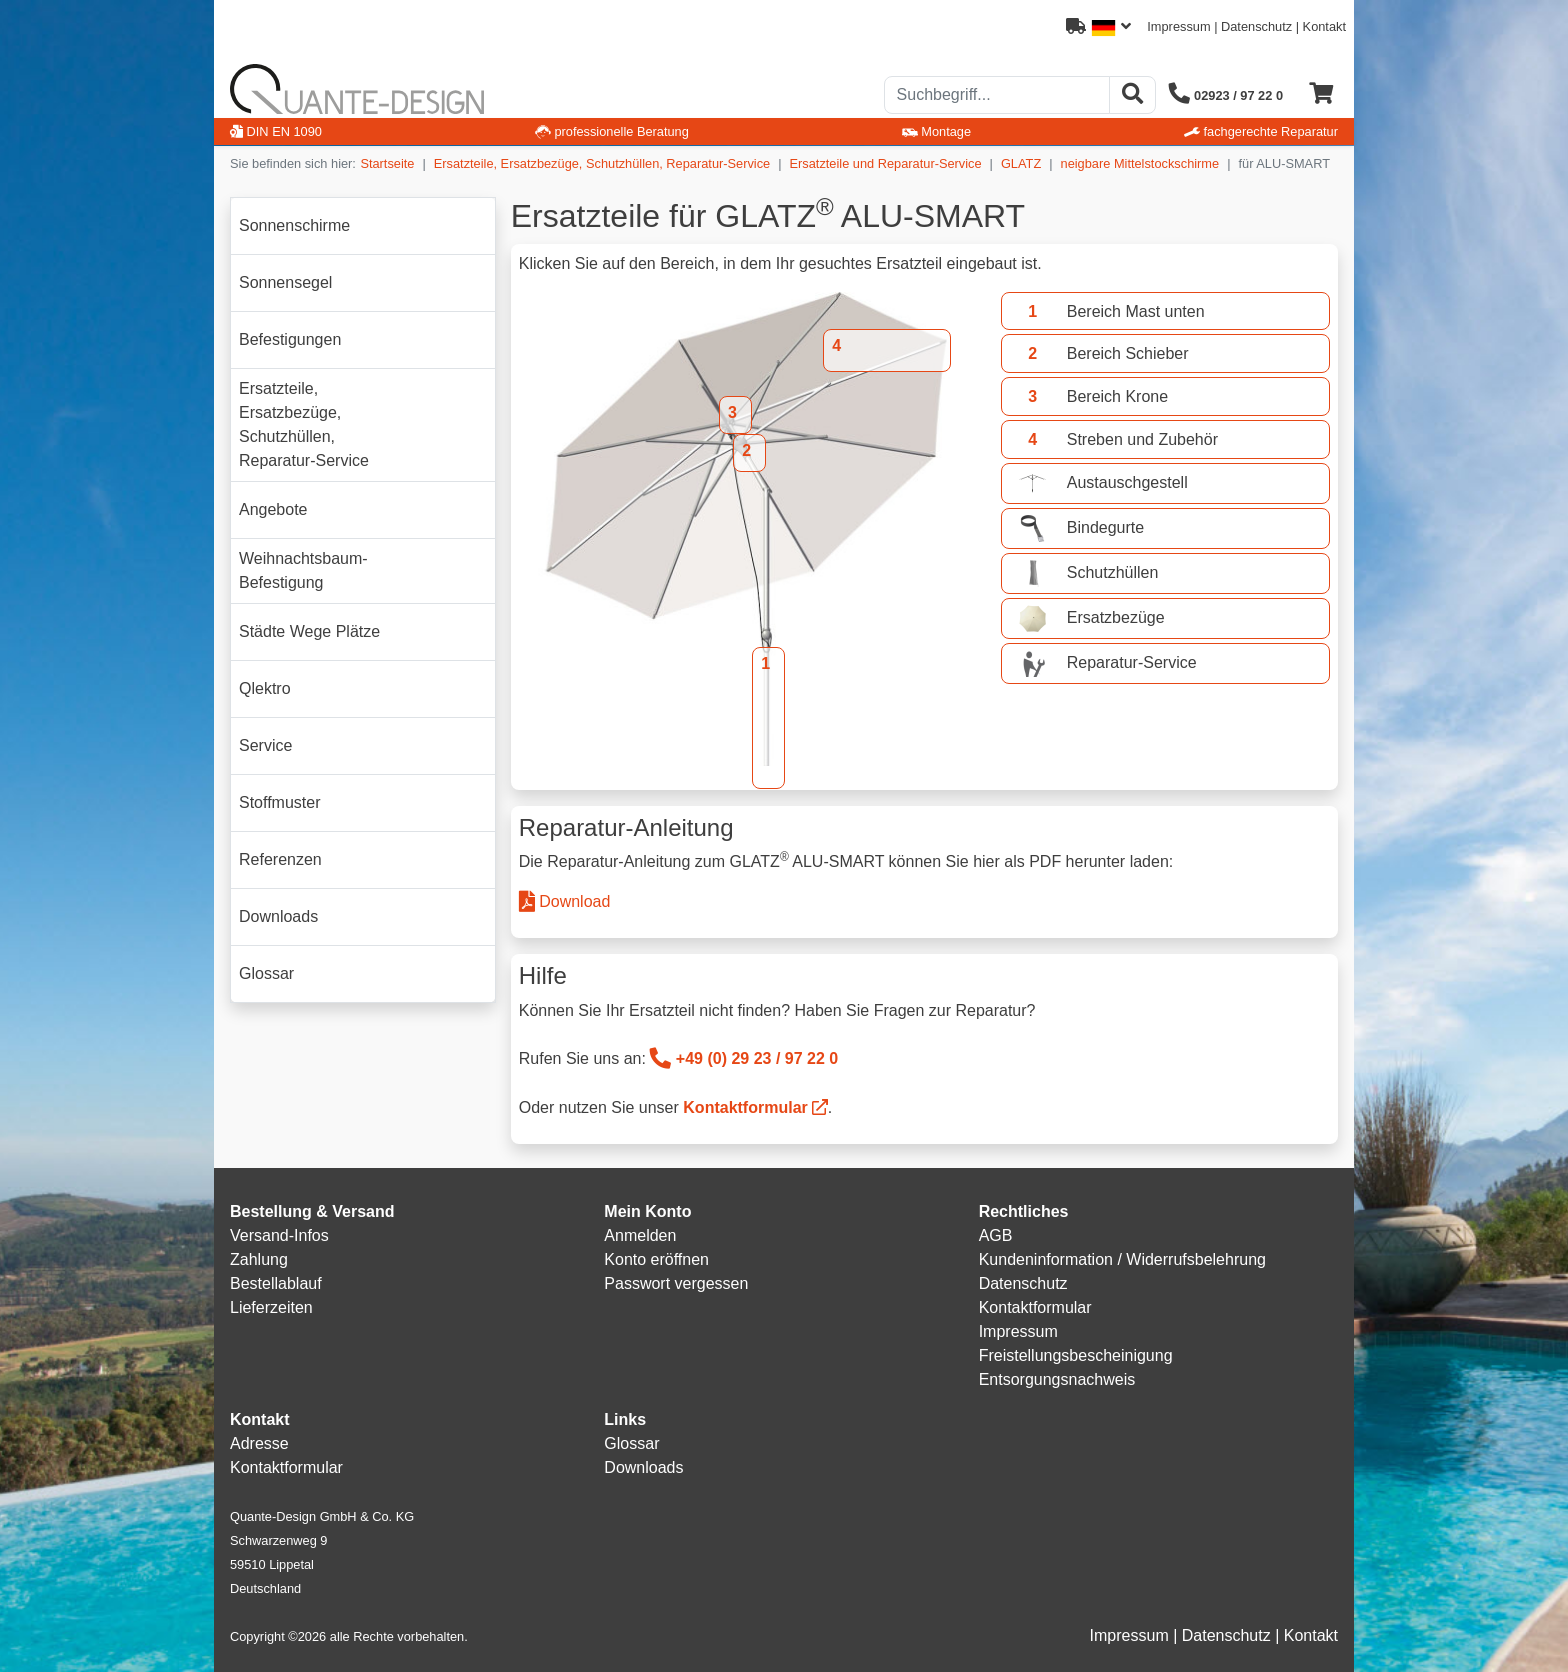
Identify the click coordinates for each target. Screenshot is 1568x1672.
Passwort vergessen (676, 1283)
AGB (996, 1235)
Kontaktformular (745, 1107)
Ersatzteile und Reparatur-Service (886, 163)
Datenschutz (1256, 26)
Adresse (259, 1443)
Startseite (387, 163)
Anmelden (640, 1235)
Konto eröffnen (656, 1259)
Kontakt (1324, 26)
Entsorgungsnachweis (1057, 1379)
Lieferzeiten (271, 1307)
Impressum (1178, 26)
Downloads (643, 1467)
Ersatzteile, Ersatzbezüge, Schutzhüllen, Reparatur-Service (602, 163)
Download (565, 901)
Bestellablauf (276, 1283)
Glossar (631, 1443)
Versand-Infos (279, 1235)
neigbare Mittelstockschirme (1140, 163)
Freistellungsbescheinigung (1076, 1355)
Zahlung (259, 1259)
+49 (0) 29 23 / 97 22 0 (744, 1058)
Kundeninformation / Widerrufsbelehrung (1122, 1259)
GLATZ (1021, 163)
